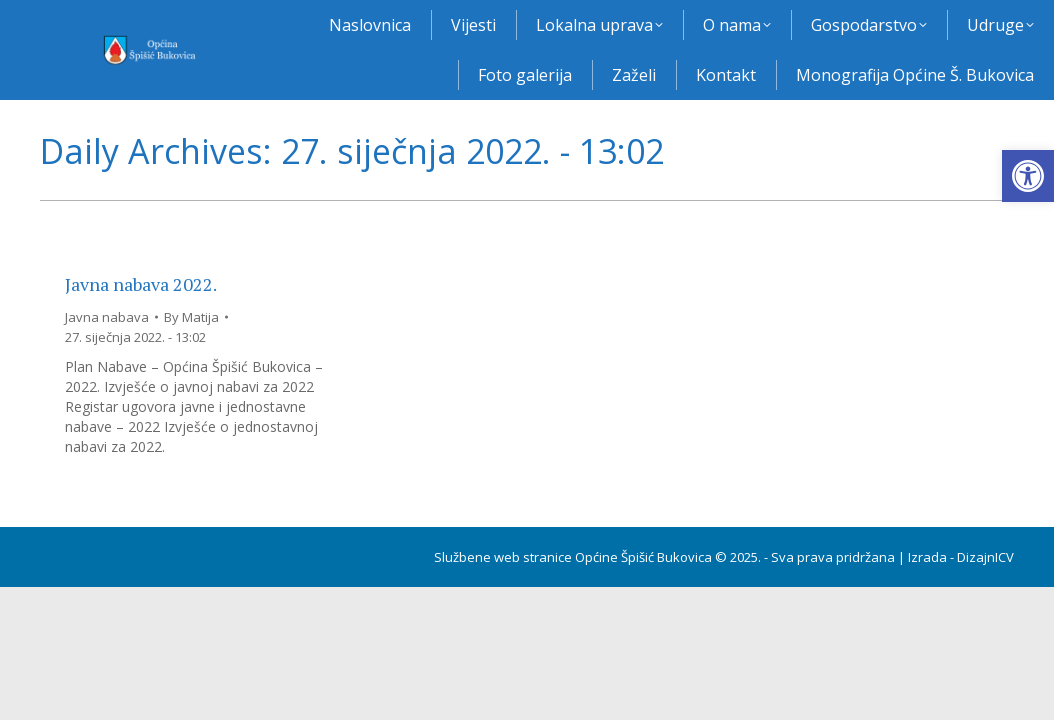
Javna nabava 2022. (141, 284)
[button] (1028, 176)
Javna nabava (107, 317)
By (191, 317)
